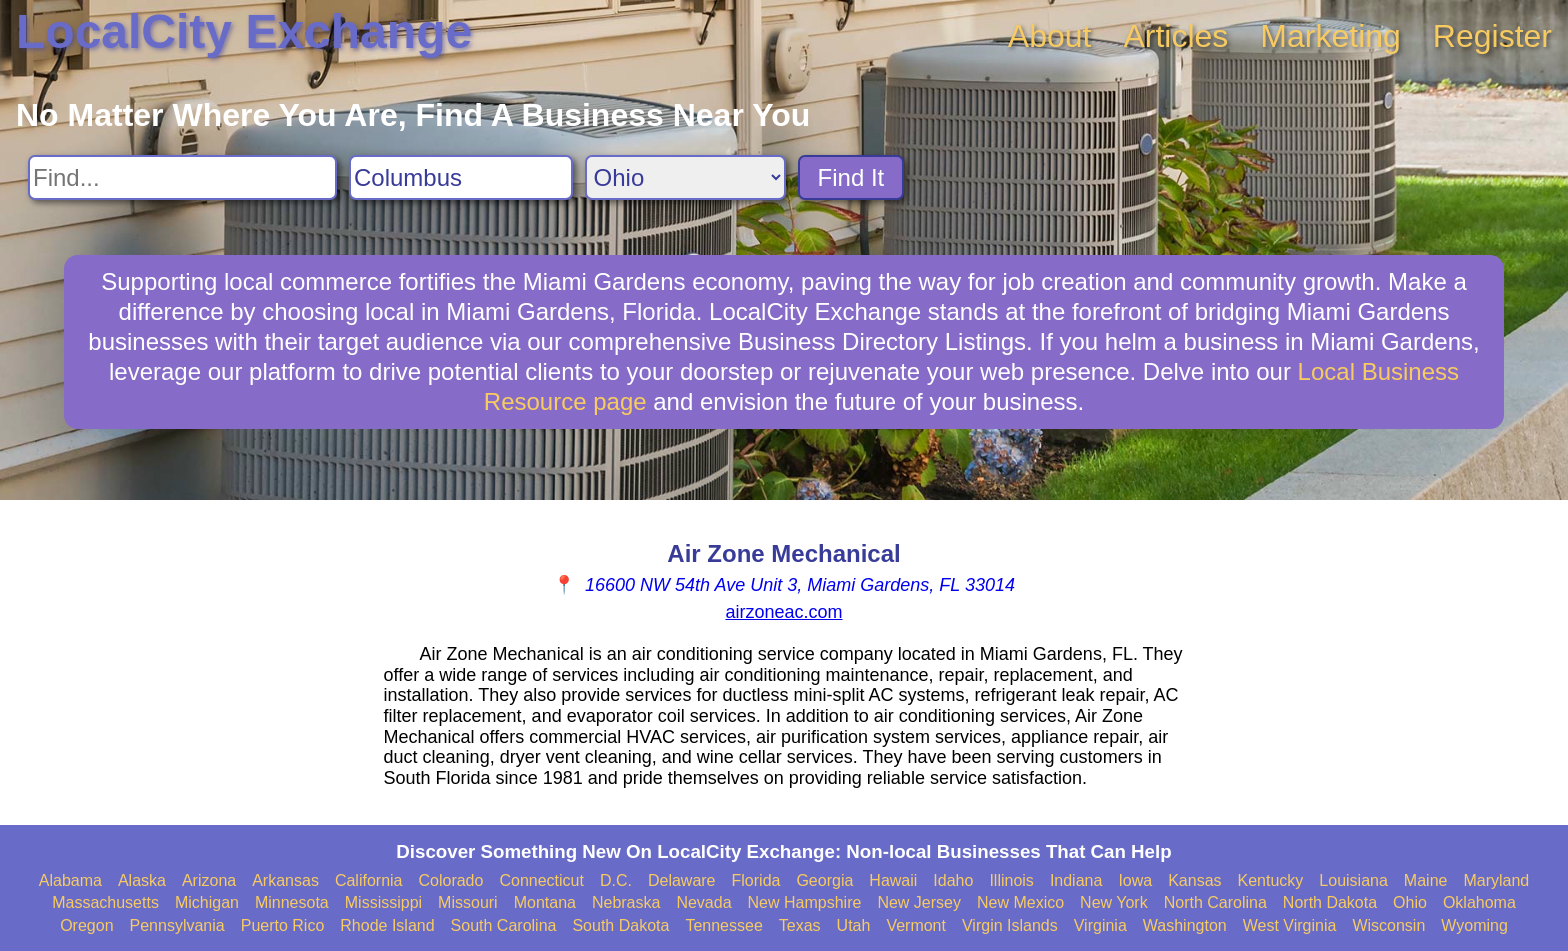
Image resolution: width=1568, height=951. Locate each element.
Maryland (1496, 880)
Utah (854, 925)
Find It (851, 177)
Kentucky (1271, 880)
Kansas (1194, 880)
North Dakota (1330, 902)
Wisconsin (1388, 925)
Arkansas (285, 880)
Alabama (70, 880)
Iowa (1135, 880)
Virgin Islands (1010, 925)
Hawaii (893, 880)
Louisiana (1353, 880)
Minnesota (292, 902)
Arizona (209, 880)
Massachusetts (105, 902)
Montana (545, 902)
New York (1114, 902)
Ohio (1410, 902)
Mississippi (383, 902)
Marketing (1330, 36)
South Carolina (504, 925)
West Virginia (1290, 925)
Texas (800, 925)
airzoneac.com (783, 612)
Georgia (824, 880)
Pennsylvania (177, 925)
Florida (756, 880)
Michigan (207, 902)
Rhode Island (387, 925)
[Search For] (182, 177)
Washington (1185, 925)
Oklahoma (1479, 902)
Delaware (682, 880)
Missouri (468, 902)
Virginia (1100, 925)
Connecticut (541, 880)
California (369, 880)
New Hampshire (805, 902)
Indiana (1076, 880)
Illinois (1011, 880)
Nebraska (626, 902)
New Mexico (1020, 902)
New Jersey (919, 902)
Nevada (703, 902)
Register (1492, 36)
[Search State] (685, 177)
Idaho (953, 880)
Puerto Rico (283, 925)
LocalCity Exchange (244, 31)
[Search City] (461, 177)
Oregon (86, 925)
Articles (1175, 36)
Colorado (450, 880)
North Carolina (1215, 902)
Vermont (916, 925)
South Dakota (620, 925)
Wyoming (1474, 925)
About (1050, 36)
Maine (1426, 880)
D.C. (616, 880)
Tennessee (723, 925)
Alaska (142, 880)
